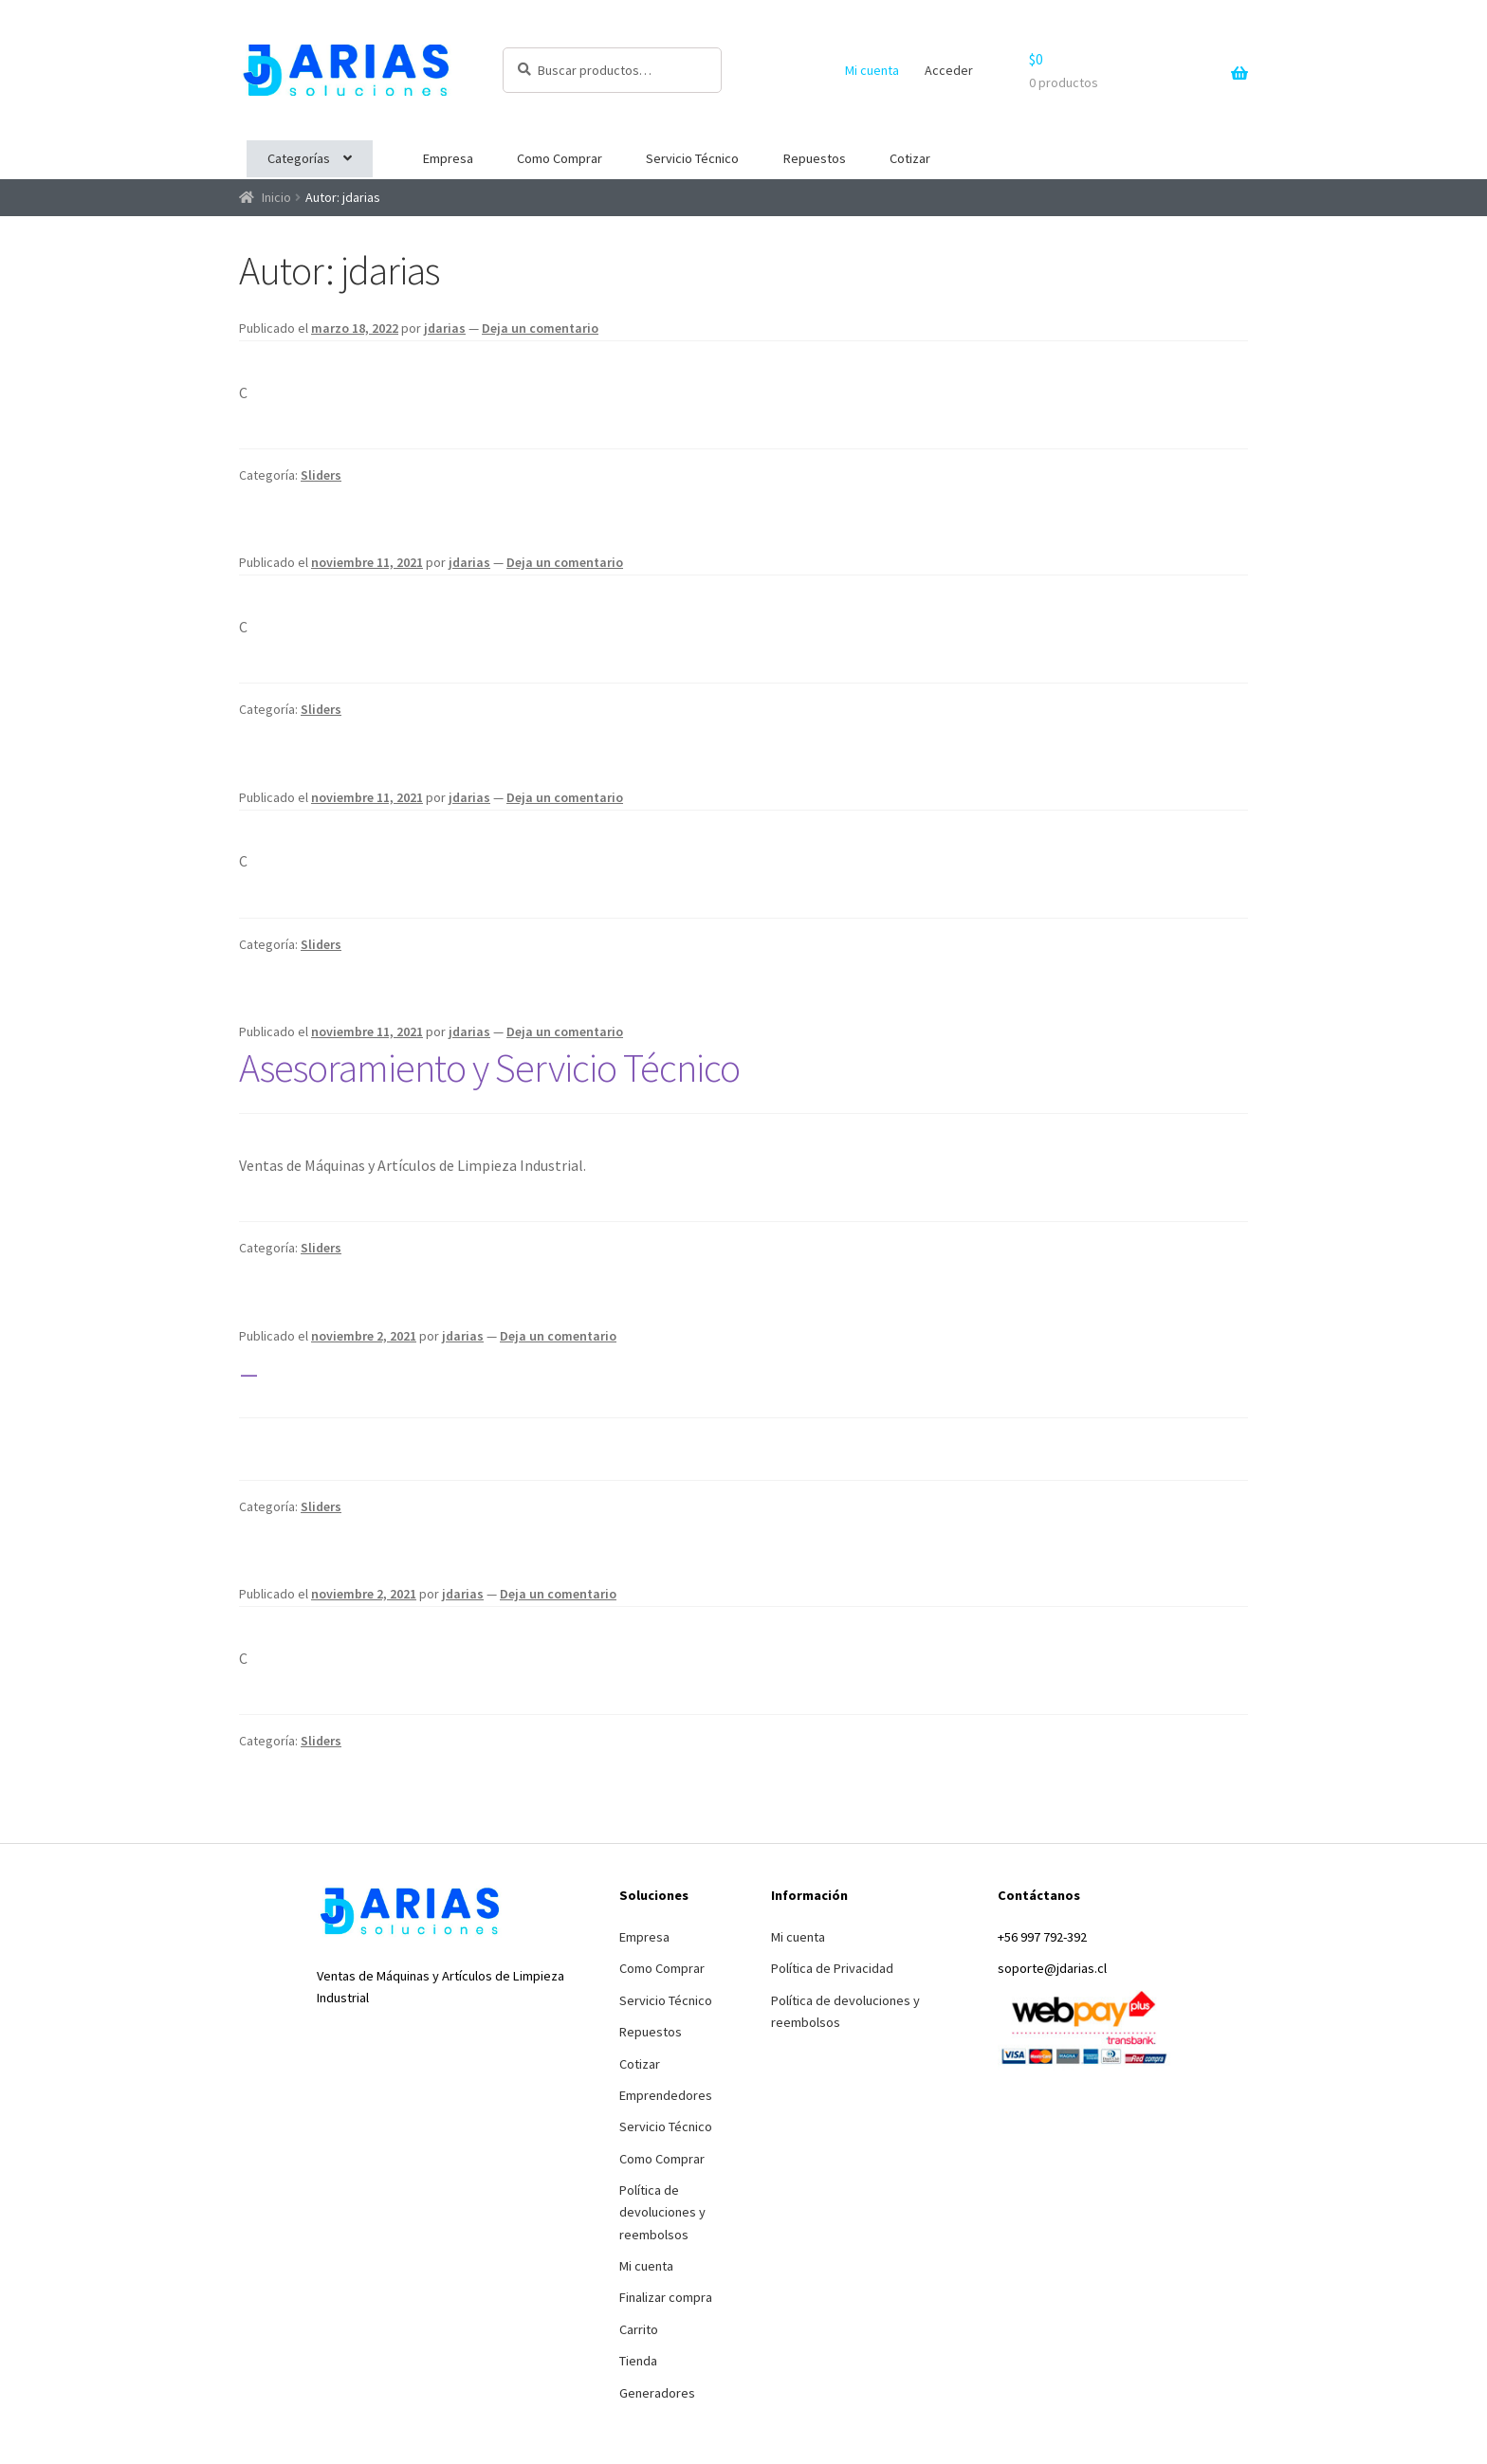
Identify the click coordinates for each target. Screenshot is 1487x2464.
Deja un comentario (540, 328)
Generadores (657, 2392)
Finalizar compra (665, 2297)
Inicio (276, 197)
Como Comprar (559, 158)
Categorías (298, 158)
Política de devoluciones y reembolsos (662, 2212)
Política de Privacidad (832, 1968)
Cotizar (910, 158)
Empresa (448, 158)
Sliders (321, 475)
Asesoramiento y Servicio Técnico (489, 1067)
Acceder (949, 70)
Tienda (638, 2360)
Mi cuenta (872, 70)
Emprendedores (665, 2095)
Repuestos (814, 158)
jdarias (445, 328)
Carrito (638, 2329)
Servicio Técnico (692, 158)
